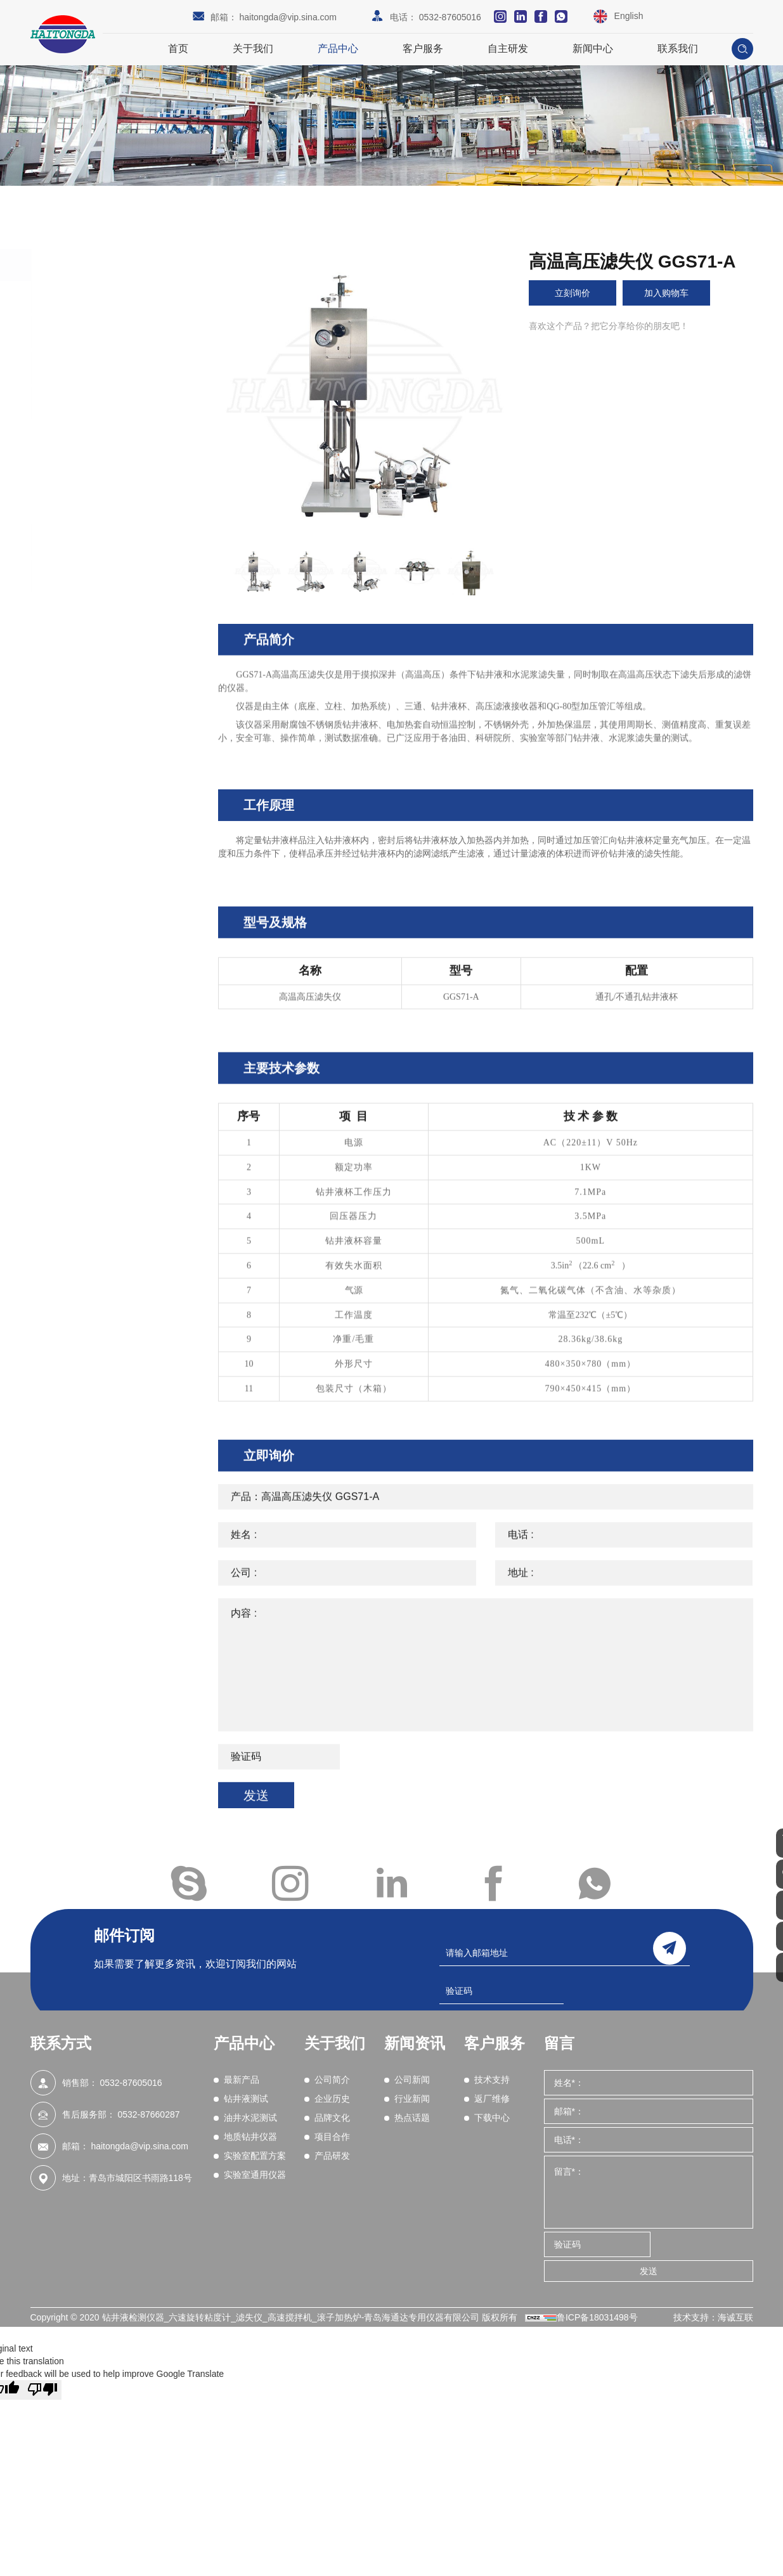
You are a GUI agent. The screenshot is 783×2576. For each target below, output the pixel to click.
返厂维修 (492, 2099)
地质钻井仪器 (92, 403)
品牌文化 (332, 2118)
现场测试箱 (90, 453)
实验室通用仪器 (98, 575)
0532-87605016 (450, 17)
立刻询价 (576, 293)
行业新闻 (412, 2099)
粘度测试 (86, 436)
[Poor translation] (42, 2390)
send (669, 1945)
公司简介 (332, 2079)
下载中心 (492, 2118)
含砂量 (81, 469)
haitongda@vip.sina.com (288, 17)
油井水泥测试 (92, 367)
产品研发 (332, 2156)
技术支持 (492, 2079)
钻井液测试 (86, 332)
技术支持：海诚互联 (713, 2317)
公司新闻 (412, 2079)
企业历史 (332, 2099)
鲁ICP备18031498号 (597, 2317)
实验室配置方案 (98, 540)
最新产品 (81, 296)
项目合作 (332, 2137)
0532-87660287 (148, 2114)
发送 (648, 2271)
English (629, 16)
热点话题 (412, 2118)
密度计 (81, 485)
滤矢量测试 (90, 501)
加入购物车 (678, 293)
